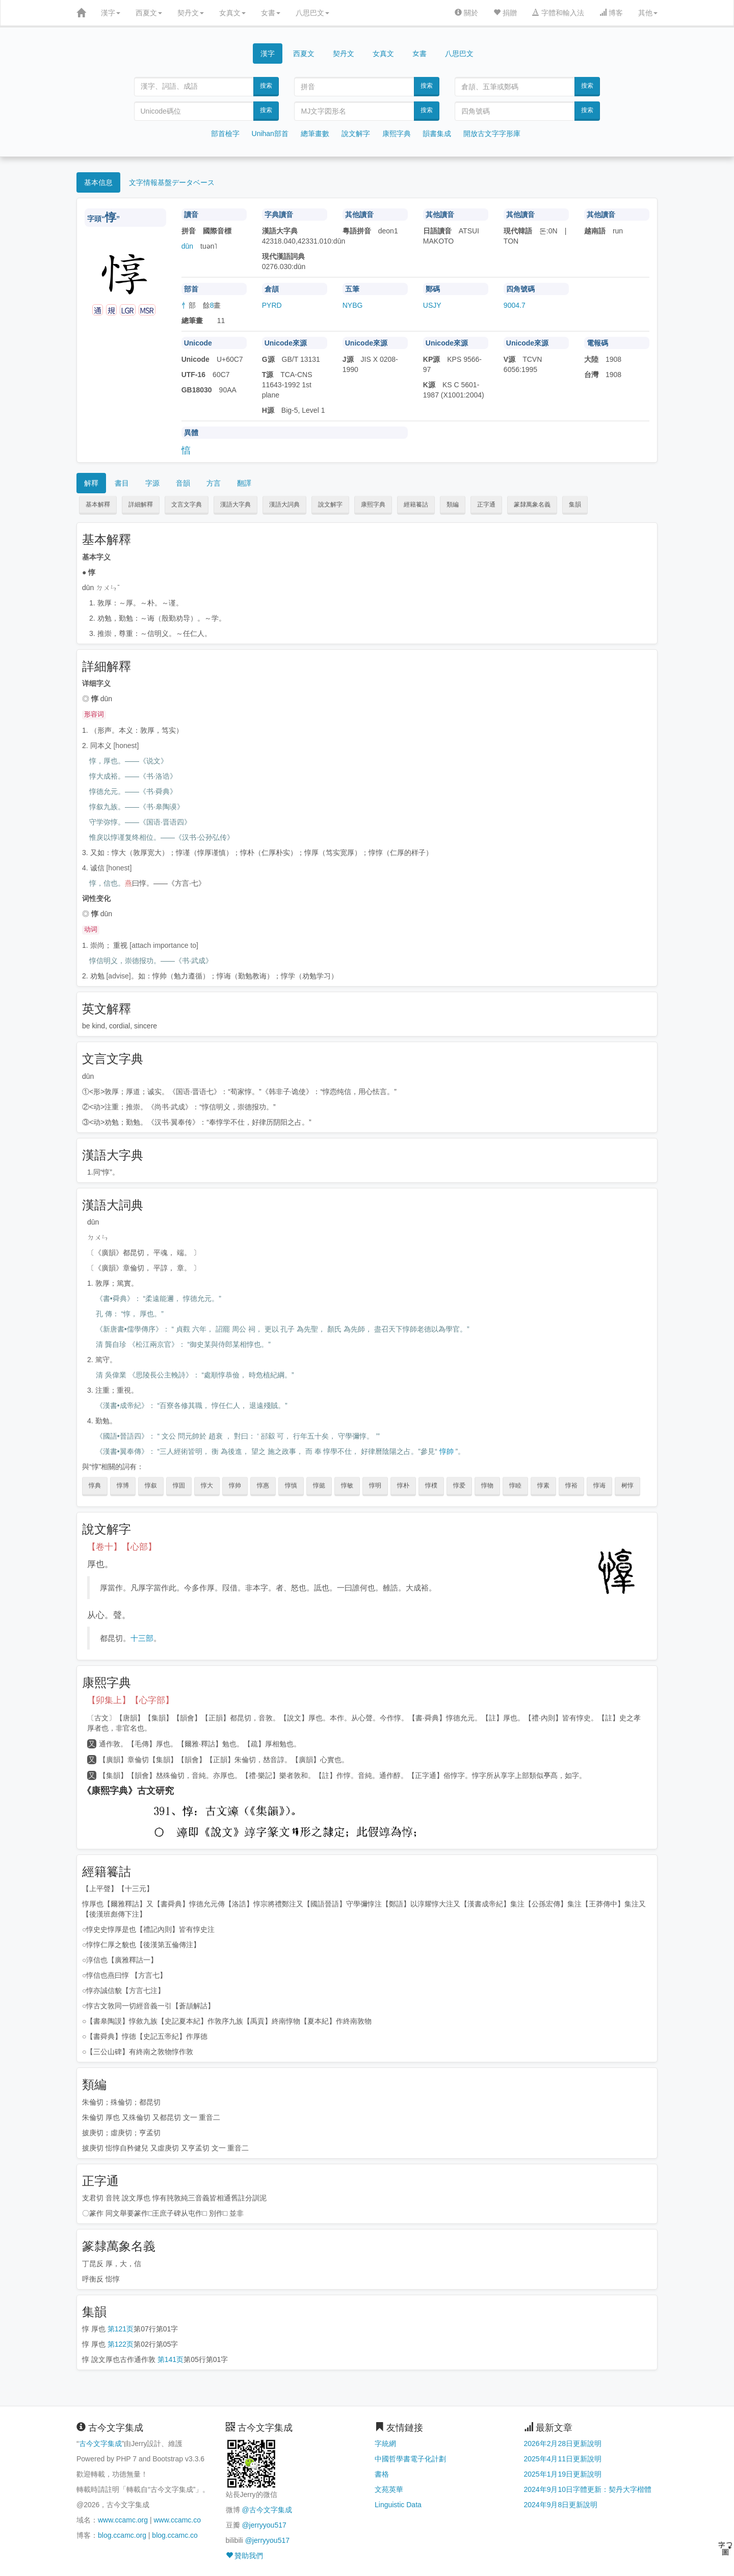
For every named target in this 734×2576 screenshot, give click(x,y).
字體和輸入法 (558, 13)
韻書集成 (437, 133)
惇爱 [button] (459, 1485)
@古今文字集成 (267, 2510)
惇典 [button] (95, 1485)
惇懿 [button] (319, 1485)
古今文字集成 (100, 2443)
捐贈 (505, 13)
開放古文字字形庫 (491, 133)
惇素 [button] (543, 1485)
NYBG (353, 305)
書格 (382, 2474)
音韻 (183, 483)
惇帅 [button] (235, 1485)
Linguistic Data (398, 2505)
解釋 (91, 483)
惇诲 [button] (599, 1485)
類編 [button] (453, 504)
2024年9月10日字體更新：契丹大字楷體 (588, 2489)
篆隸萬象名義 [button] (532, 504)
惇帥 (446, 1451)
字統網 (385, 2443)
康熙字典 (396, 133)
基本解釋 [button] (98, 504)
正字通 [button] (486, 504)
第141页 (171, 2359)
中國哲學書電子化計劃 (410, 2459)
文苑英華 (389, 2489)
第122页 (121, 2344)
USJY (432, 305)
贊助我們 (245, 2556)
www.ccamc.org (123, 2520)
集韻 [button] (575, 504)
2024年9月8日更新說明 (561, 2505)
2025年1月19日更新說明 (563, 2474)
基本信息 (98, 182)
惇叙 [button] (151, 1485)
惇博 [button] (123, 1485)
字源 (152, 483)
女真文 (232, 13)
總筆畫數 (315, 133)
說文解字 (356, 133)
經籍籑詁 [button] (416, 504)
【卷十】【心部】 (121, 1547)
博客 (611, 13)
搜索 (266, 85)
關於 (466, 13)
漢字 (110, 13)
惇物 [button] (487, 1485)
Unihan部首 (270, 133)
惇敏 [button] (347, 1485)
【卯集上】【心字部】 (130, 1700)
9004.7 (515, 305)
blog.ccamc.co (174, 2535)
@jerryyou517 (264, 2525)
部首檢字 (225, 133)
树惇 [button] (627, 1485)
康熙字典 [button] (373, 504)
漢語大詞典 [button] (284, 504)
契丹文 (190, 13)
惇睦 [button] (515, 1485)
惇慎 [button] (291, 1485)
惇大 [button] (207, 1485)
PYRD (272, 305)
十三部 (141, 1638)
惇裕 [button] (571, 1485)
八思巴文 (312, 13)
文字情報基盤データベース (172, 182)
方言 (213, 483)
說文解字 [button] (330, 504)
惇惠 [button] (263, 1485)
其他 (648, 13)
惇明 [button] (375, 1485)
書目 (122, 483)
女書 (270, 13)
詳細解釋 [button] (140, 504)
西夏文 (149, 13)
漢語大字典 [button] (235, 504)
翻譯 (244, 483)
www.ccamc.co (177, 2520)
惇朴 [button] (403, 1485)
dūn (187, 246)
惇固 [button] (179, 1485)
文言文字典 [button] (186, 504)
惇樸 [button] (431, 1485)
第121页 (121, 2329)
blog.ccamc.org (122, 2535)
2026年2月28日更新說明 (563, 2443)
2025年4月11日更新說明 (563, 2459)
